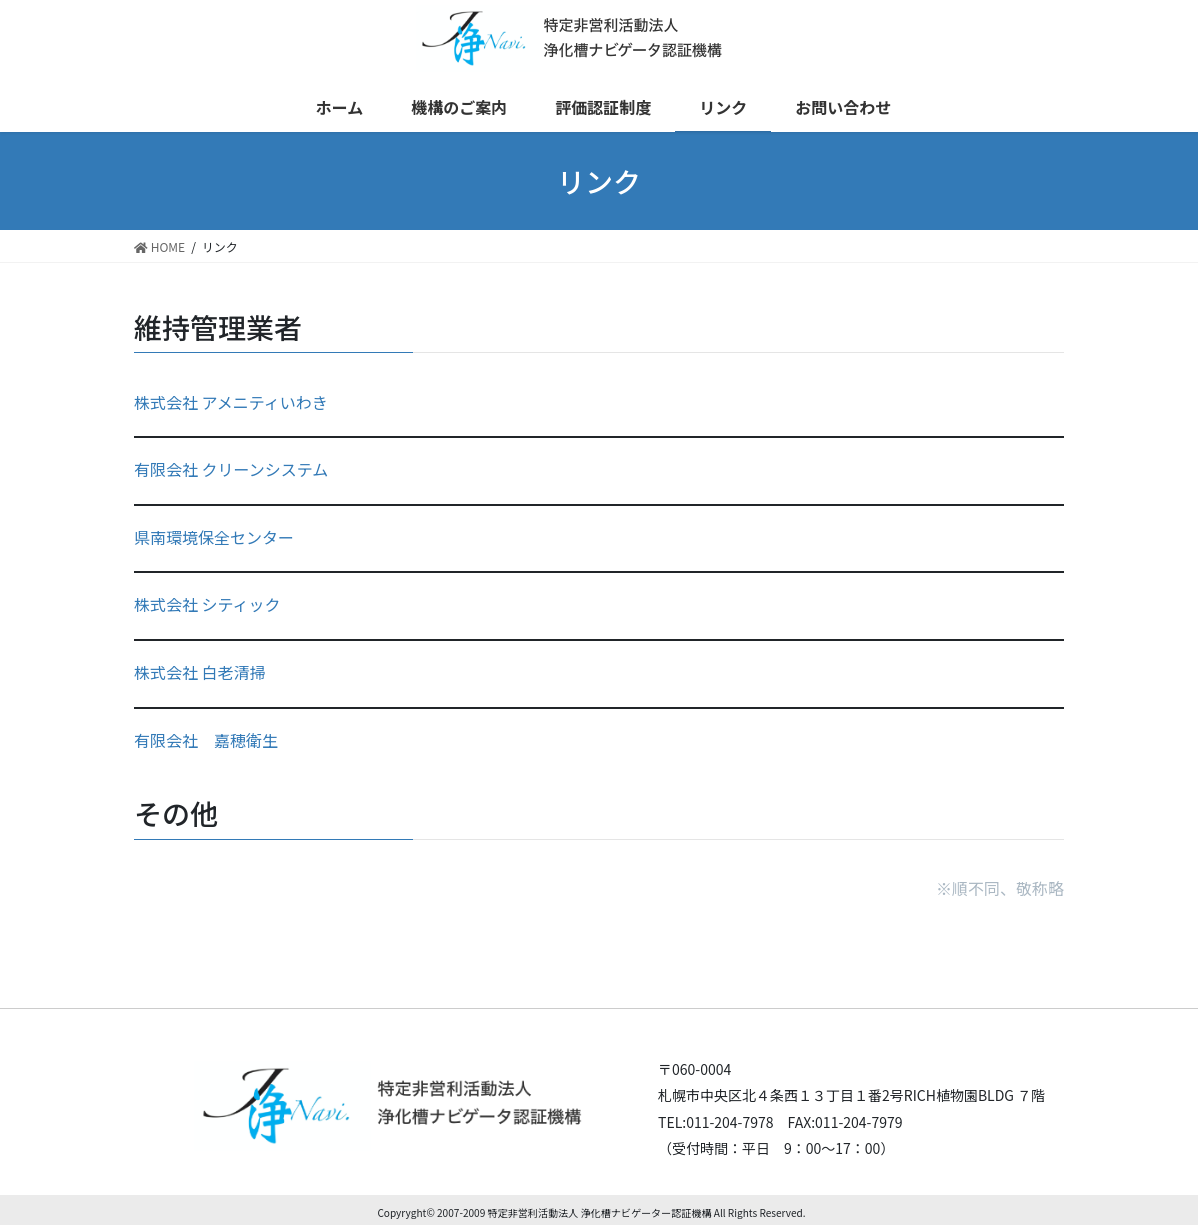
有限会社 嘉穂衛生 (206, 740)
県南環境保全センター (214, 537)
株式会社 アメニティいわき (231, 402)
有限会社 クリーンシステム (231, 469)
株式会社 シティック (207, 604)
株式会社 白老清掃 (200, 672)
